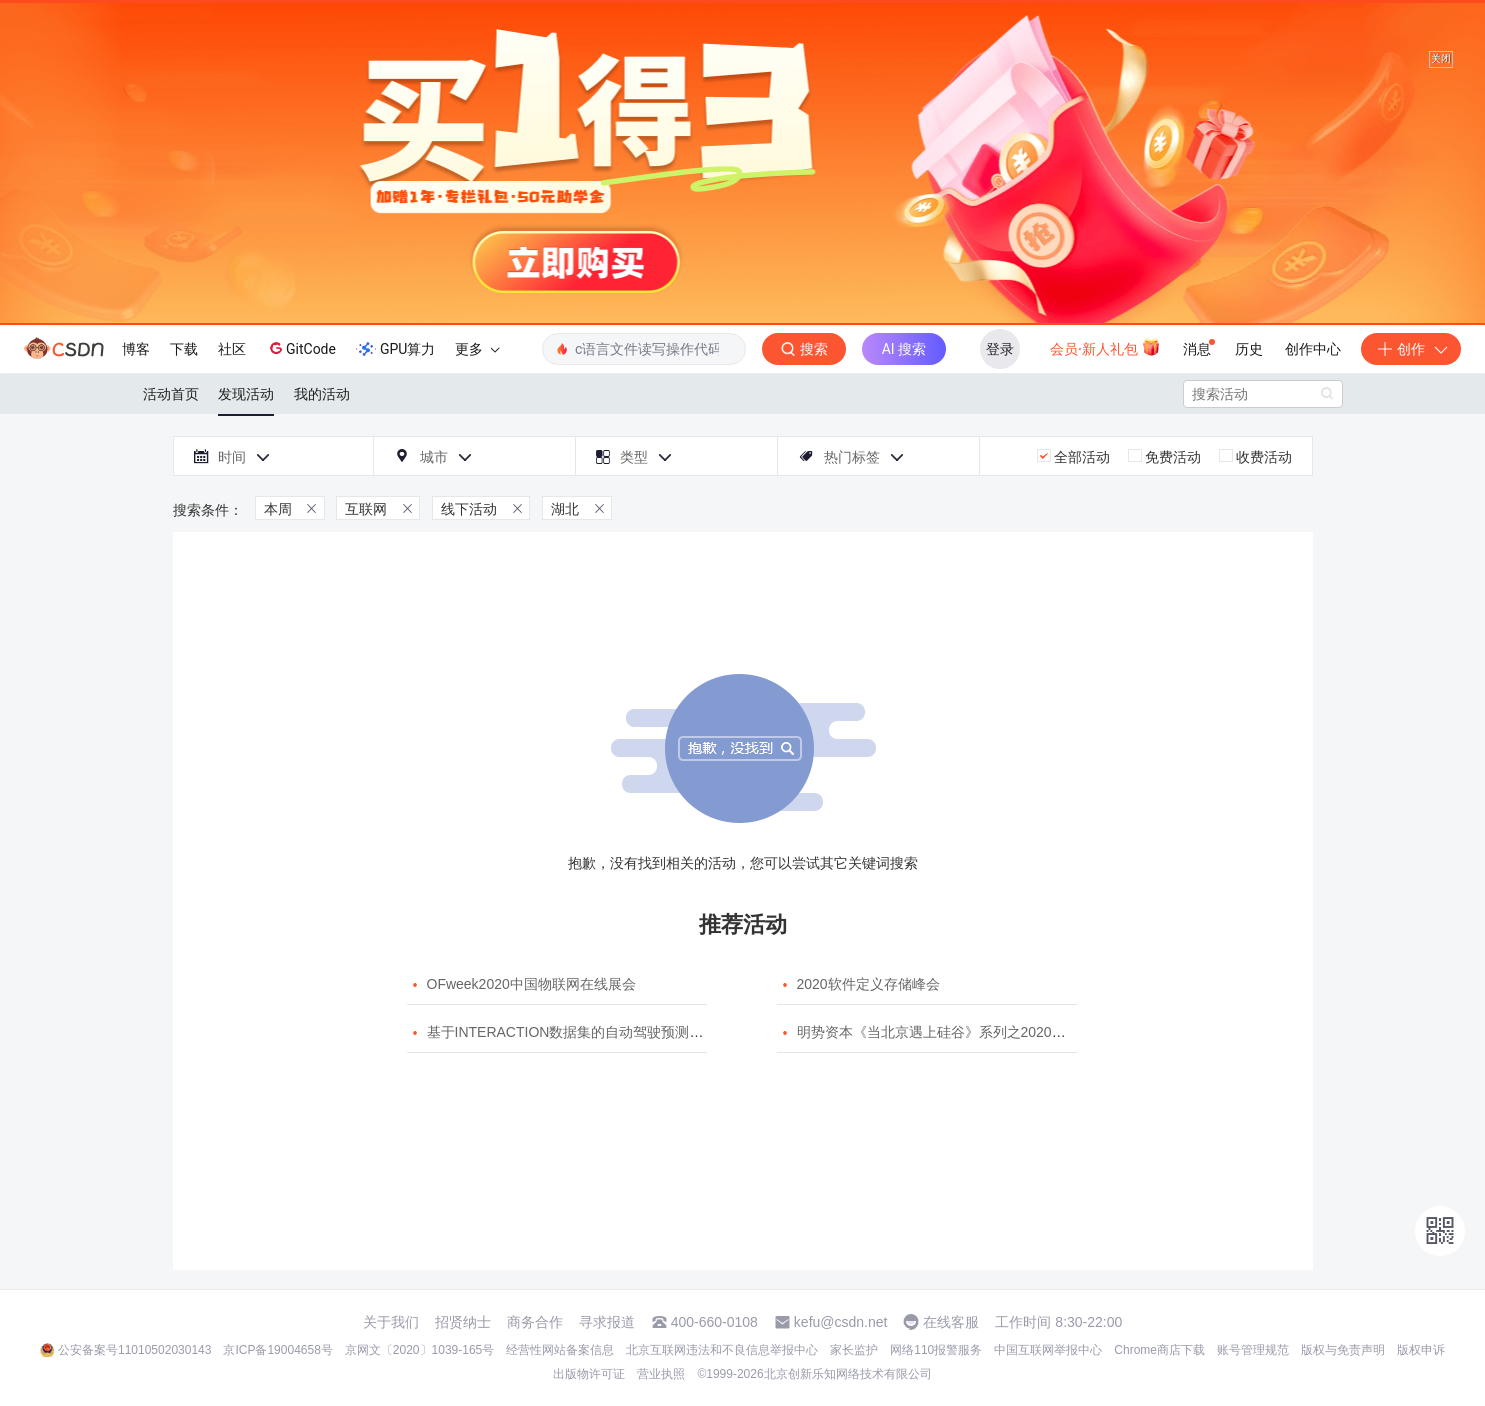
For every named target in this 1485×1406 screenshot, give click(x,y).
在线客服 (951, 1322)
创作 (1411, 349)
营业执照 (661, 1374)
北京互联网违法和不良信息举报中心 (722, 1350)
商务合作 (535, 1322)
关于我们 (391, 1322)
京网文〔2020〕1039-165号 (419, 1350)
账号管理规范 (1253, 1350)
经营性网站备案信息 (560, 1350)
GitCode (301, 348)
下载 (184, 349)
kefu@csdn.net (841, 1322)
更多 (477, 349)
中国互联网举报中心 (1048, 1350)
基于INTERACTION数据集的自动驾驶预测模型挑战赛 (593, 1032)
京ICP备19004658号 (277, 1350)
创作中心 (1313, 349)
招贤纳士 (463, 1322)
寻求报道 (607, 1322)
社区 (232, 349)
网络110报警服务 (936, 1350)
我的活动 (322, 394)
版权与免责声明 (1343, 1350)
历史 (1249, 349)
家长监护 (854, 1350)
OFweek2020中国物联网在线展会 (531, 984)
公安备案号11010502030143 (134, 1350)
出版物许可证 (589, 1374)
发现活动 (246, 394)
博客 (136, 349)
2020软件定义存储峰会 (868, 984)
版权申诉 (1421, 1350)
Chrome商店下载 (1159, 1350)
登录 (1000, 349)
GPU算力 (395, 349)
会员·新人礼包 (1105, 347)
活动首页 (171, 394)
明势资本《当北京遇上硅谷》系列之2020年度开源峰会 (966, 1032)
